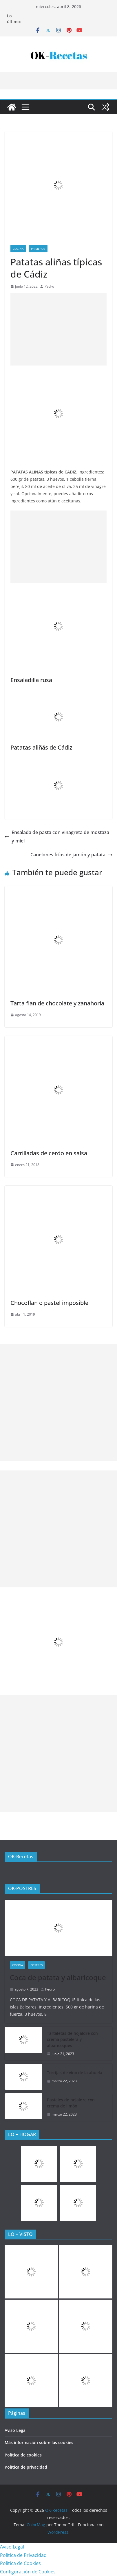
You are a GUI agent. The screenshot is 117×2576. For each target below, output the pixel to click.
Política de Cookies (20, 2563)
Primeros (38, 249)
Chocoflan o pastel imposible (49, 1303)
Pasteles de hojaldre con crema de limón (71, 2103)
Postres (36, 1965)
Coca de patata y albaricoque (58, 1977)
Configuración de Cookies (28, 2571)
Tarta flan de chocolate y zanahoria (57, 1003)
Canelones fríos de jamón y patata (71, 854)
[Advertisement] (58, 329)
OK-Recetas (20, 1856)
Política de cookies (23, 2455)
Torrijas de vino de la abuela (74, 2072)
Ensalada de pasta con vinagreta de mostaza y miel (57, 836)
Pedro (49, 286)
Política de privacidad (26, 2467)
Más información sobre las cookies (39, 2442)
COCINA (18, 249)
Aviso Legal (16, 2430)
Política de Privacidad (23, 2555)
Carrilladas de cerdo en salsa (48, 1153)
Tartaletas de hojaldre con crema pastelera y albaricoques (72, 2039)
